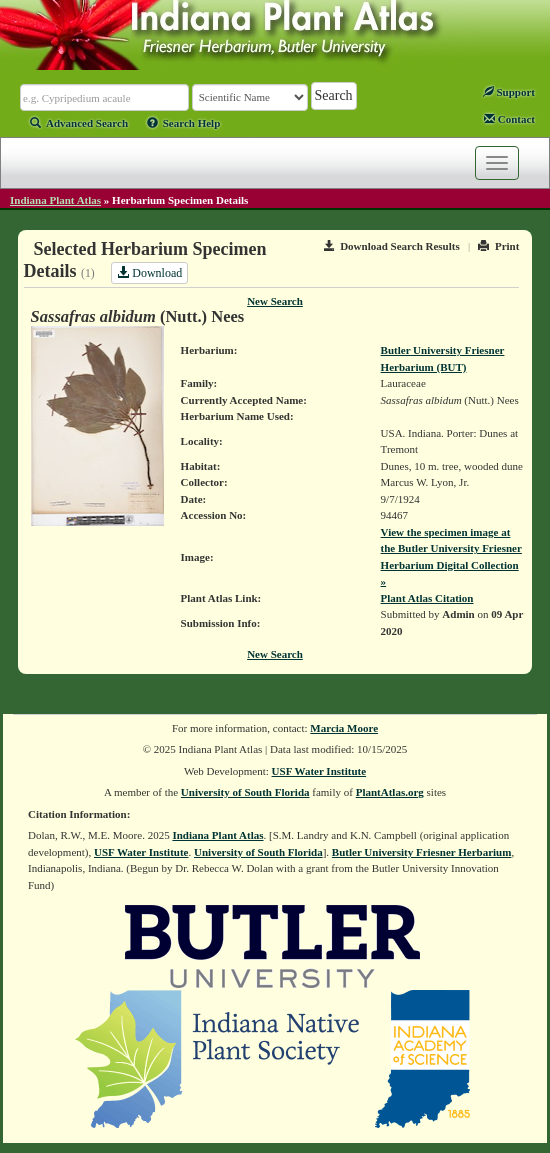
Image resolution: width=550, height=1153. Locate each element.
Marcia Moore (344, 728)
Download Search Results (392, 246)
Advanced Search (79, 123)
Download (149, 273)
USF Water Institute (319, 771)
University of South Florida (245, 792)
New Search (275, 301)
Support (509, 92)
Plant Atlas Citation (427, 598)
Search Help (184, 123)
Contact (509, 119)
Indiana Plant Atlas (55, 200)
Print (498, 246)
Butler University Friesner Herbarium (422, 852)
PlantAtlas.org (390, 792)
